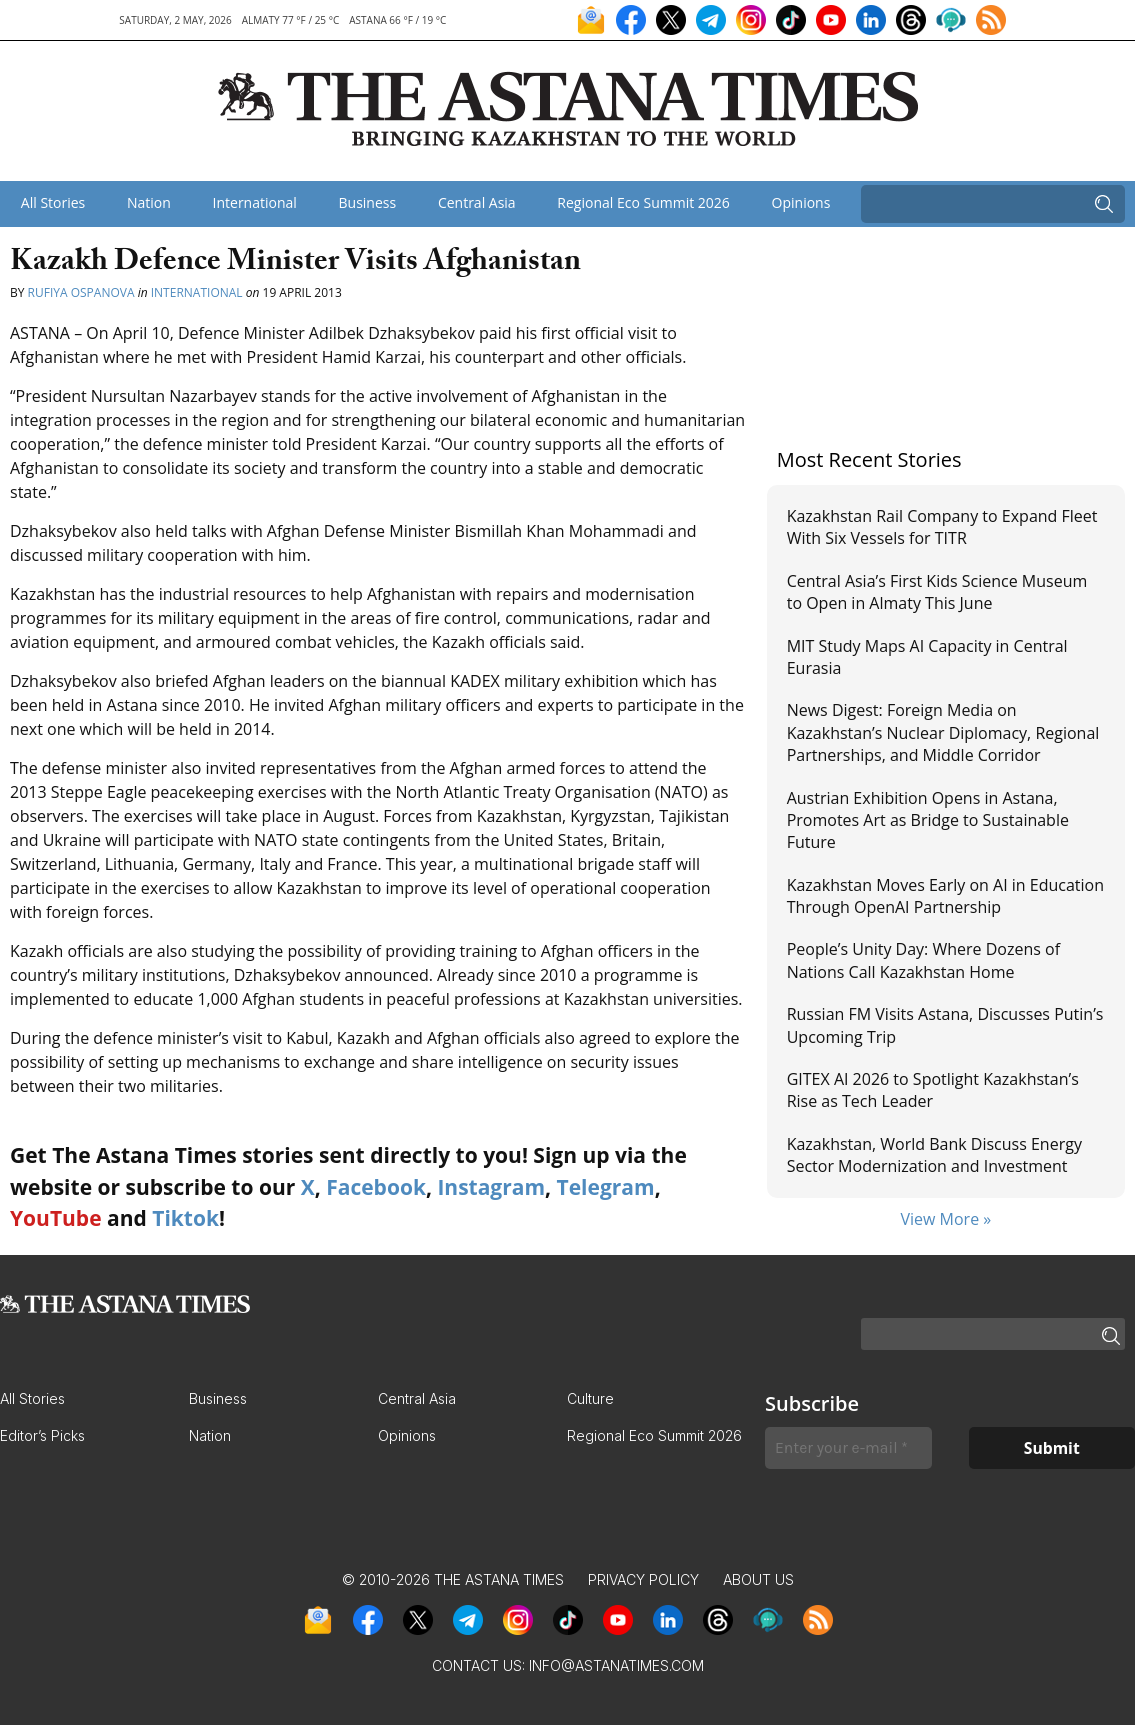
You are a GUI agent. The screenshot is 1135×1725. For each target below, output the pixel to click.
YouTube (56, 1218)
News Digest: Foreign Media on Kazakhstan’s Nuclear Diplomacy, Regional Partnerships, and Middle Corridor (943, 732)
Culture (590, 1398)
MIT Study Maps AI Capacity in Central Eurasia (927, 657)
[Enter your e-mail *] (848, 1448)
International (255, 202)
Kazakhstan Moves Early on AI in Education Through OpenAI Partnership (945, 896)
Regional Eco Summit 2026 (643, 202)
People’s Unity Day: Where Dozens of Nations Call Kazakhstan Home (923, 960)
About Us (758, 1579)
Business (368, 202)
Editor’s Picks (42, 1435)
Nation (149, 202)
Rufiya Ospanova (81, 292)
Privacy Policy (643, 1579)
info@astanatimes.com (616, 1665)
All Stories (53, 202)
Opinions (801, 202)
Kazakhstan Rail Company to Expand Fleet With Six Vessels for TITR (942, 527)
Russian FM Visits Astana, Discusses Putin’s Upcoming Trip (945, 1025)
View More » (945, 1219)
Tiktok (185, 1218)
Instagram (491, 1187)
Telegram (606, 1187)
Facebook (376, 1187)
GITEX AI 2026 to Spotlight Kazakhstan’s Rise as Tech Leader (933, 1090)
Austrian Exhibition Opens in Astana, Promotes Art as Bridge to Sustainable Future (928, 820)
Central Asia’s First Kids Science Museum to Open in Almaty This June (937, 592)
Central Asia (477, 202)
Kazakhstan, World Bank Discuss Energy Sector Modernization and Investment (934, 1155)
